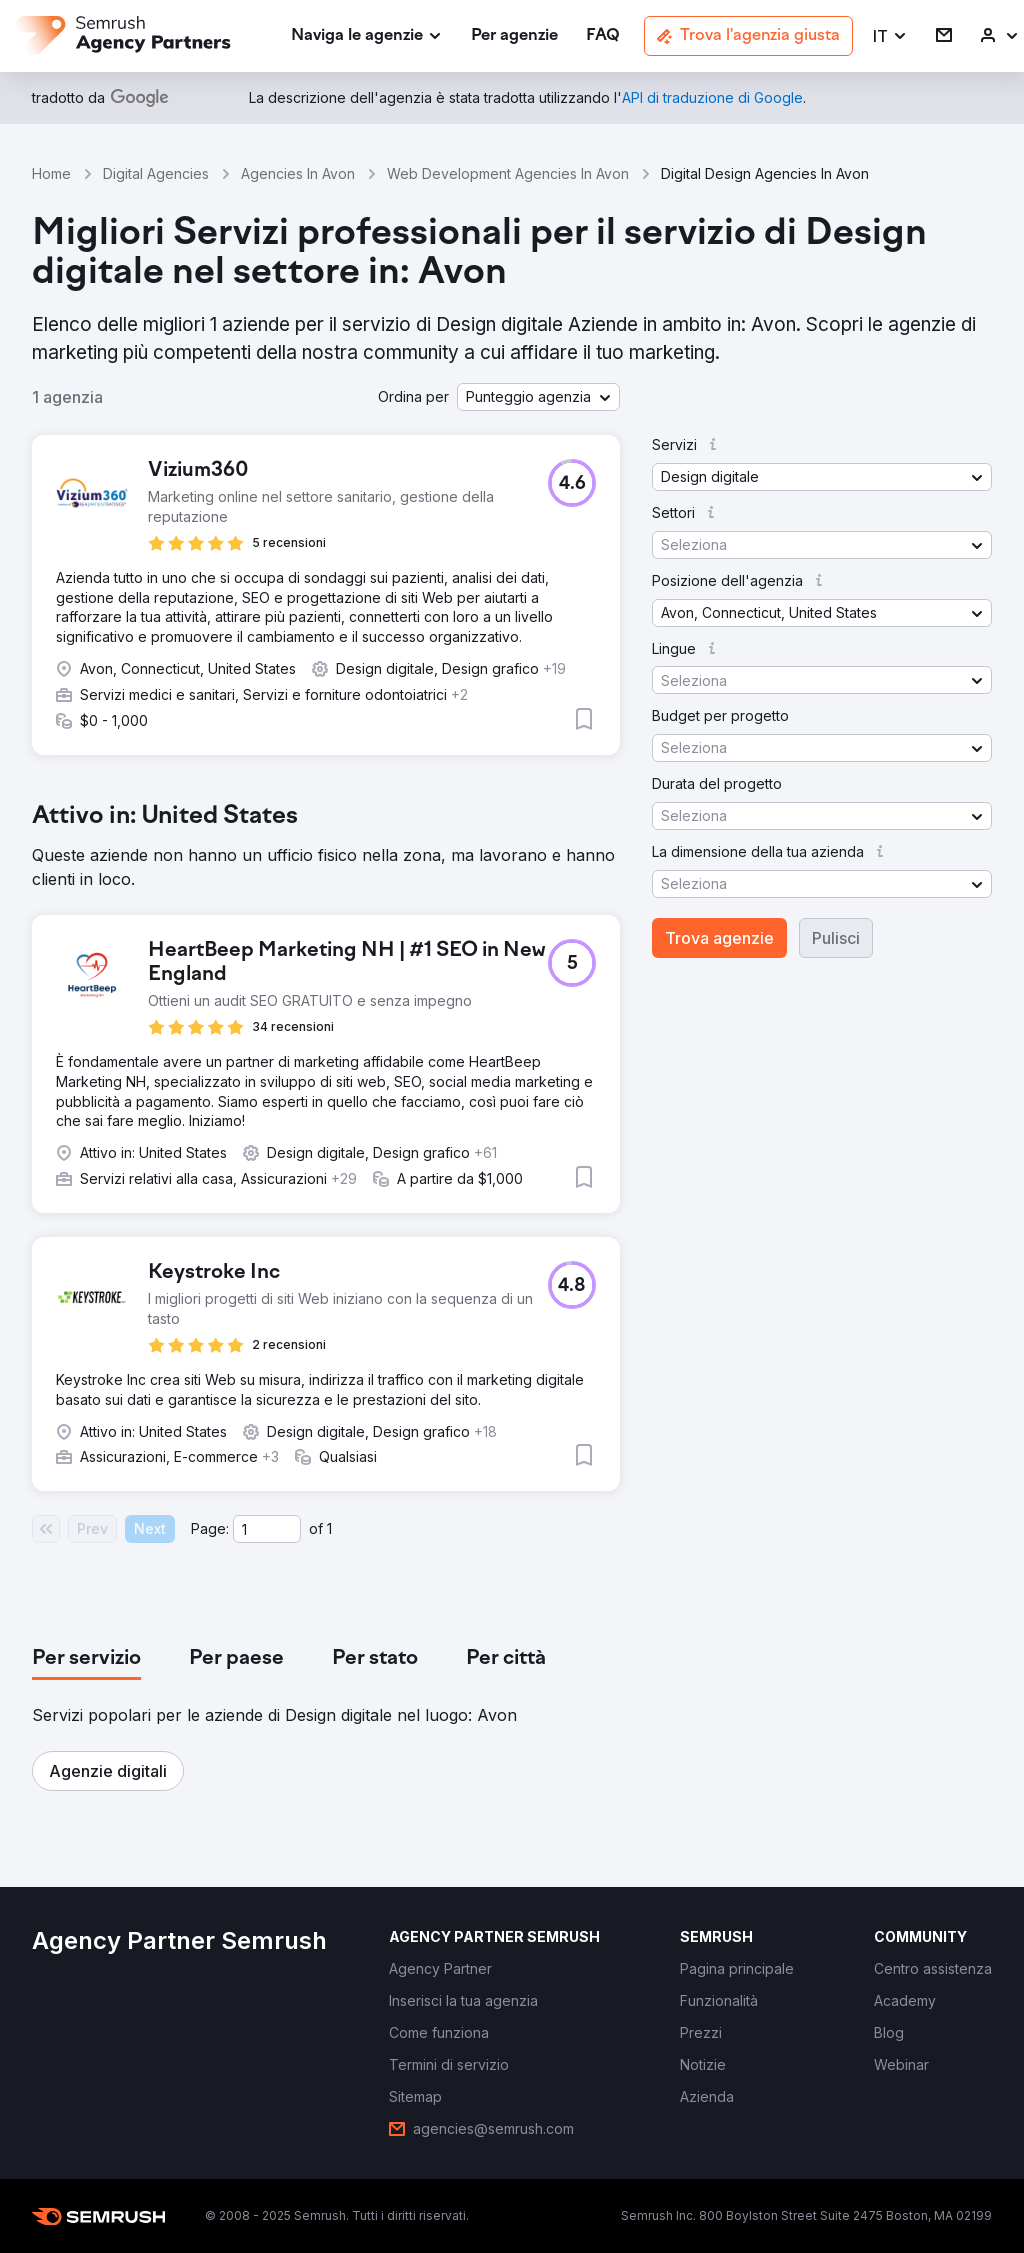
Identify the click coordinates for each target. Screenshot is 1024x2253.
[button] (890, 36)
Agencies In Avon (298, 173)
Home (51, 173)
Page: (210, 1528)
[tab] (86, 1659)
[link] (514, 36)
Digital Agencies (156, 173)
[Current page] (267, 1529)
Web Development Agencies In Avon (508, 173)
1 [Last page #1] (329, 1528)
